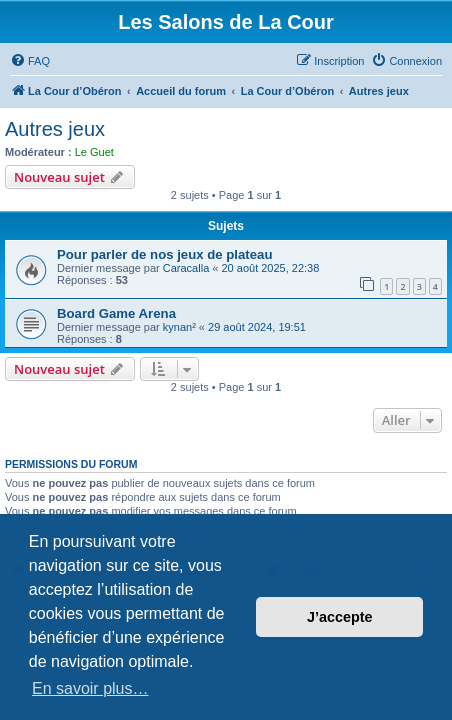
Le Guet (94, 152)
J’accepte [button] (340, 617)
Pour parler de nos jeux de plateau (164, 254)
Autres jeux (55, 129)
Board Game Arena (116, 313)
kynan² (179, 327)
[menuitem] (30, 61)
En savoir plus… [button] (90, 688)
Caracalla (186, 268)
